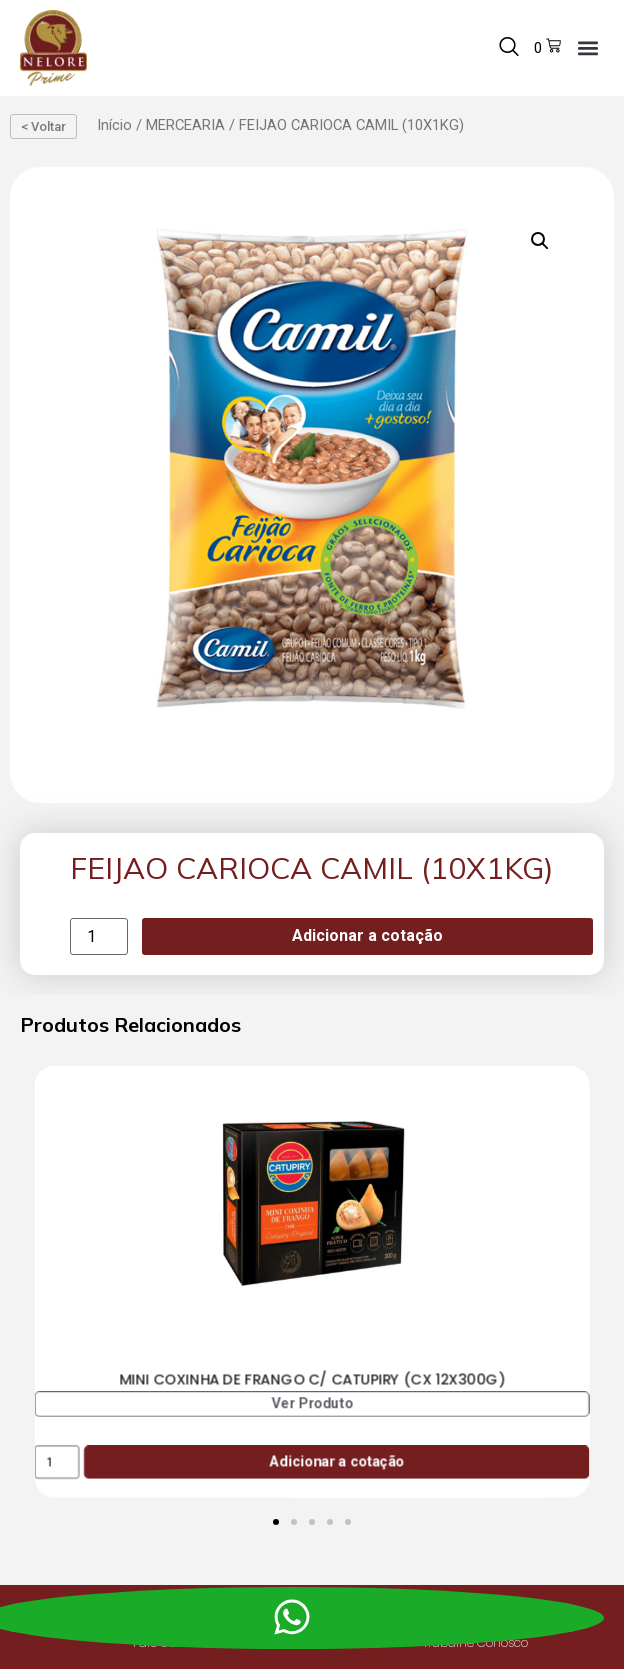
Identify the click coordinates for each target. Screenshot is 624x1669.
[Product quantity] (99, 936)
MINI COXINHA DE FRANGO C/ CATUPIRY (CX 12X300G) (312, 1379)
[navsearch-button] (509, 48)
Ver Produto (312, 1403)
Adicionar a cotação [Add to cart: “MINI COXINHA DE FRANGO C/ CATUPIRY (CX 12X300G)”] (336, 1461)
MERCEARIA (185, 125)
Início (114, 125)
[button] (587, 47)
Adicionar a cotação (367, 935)
